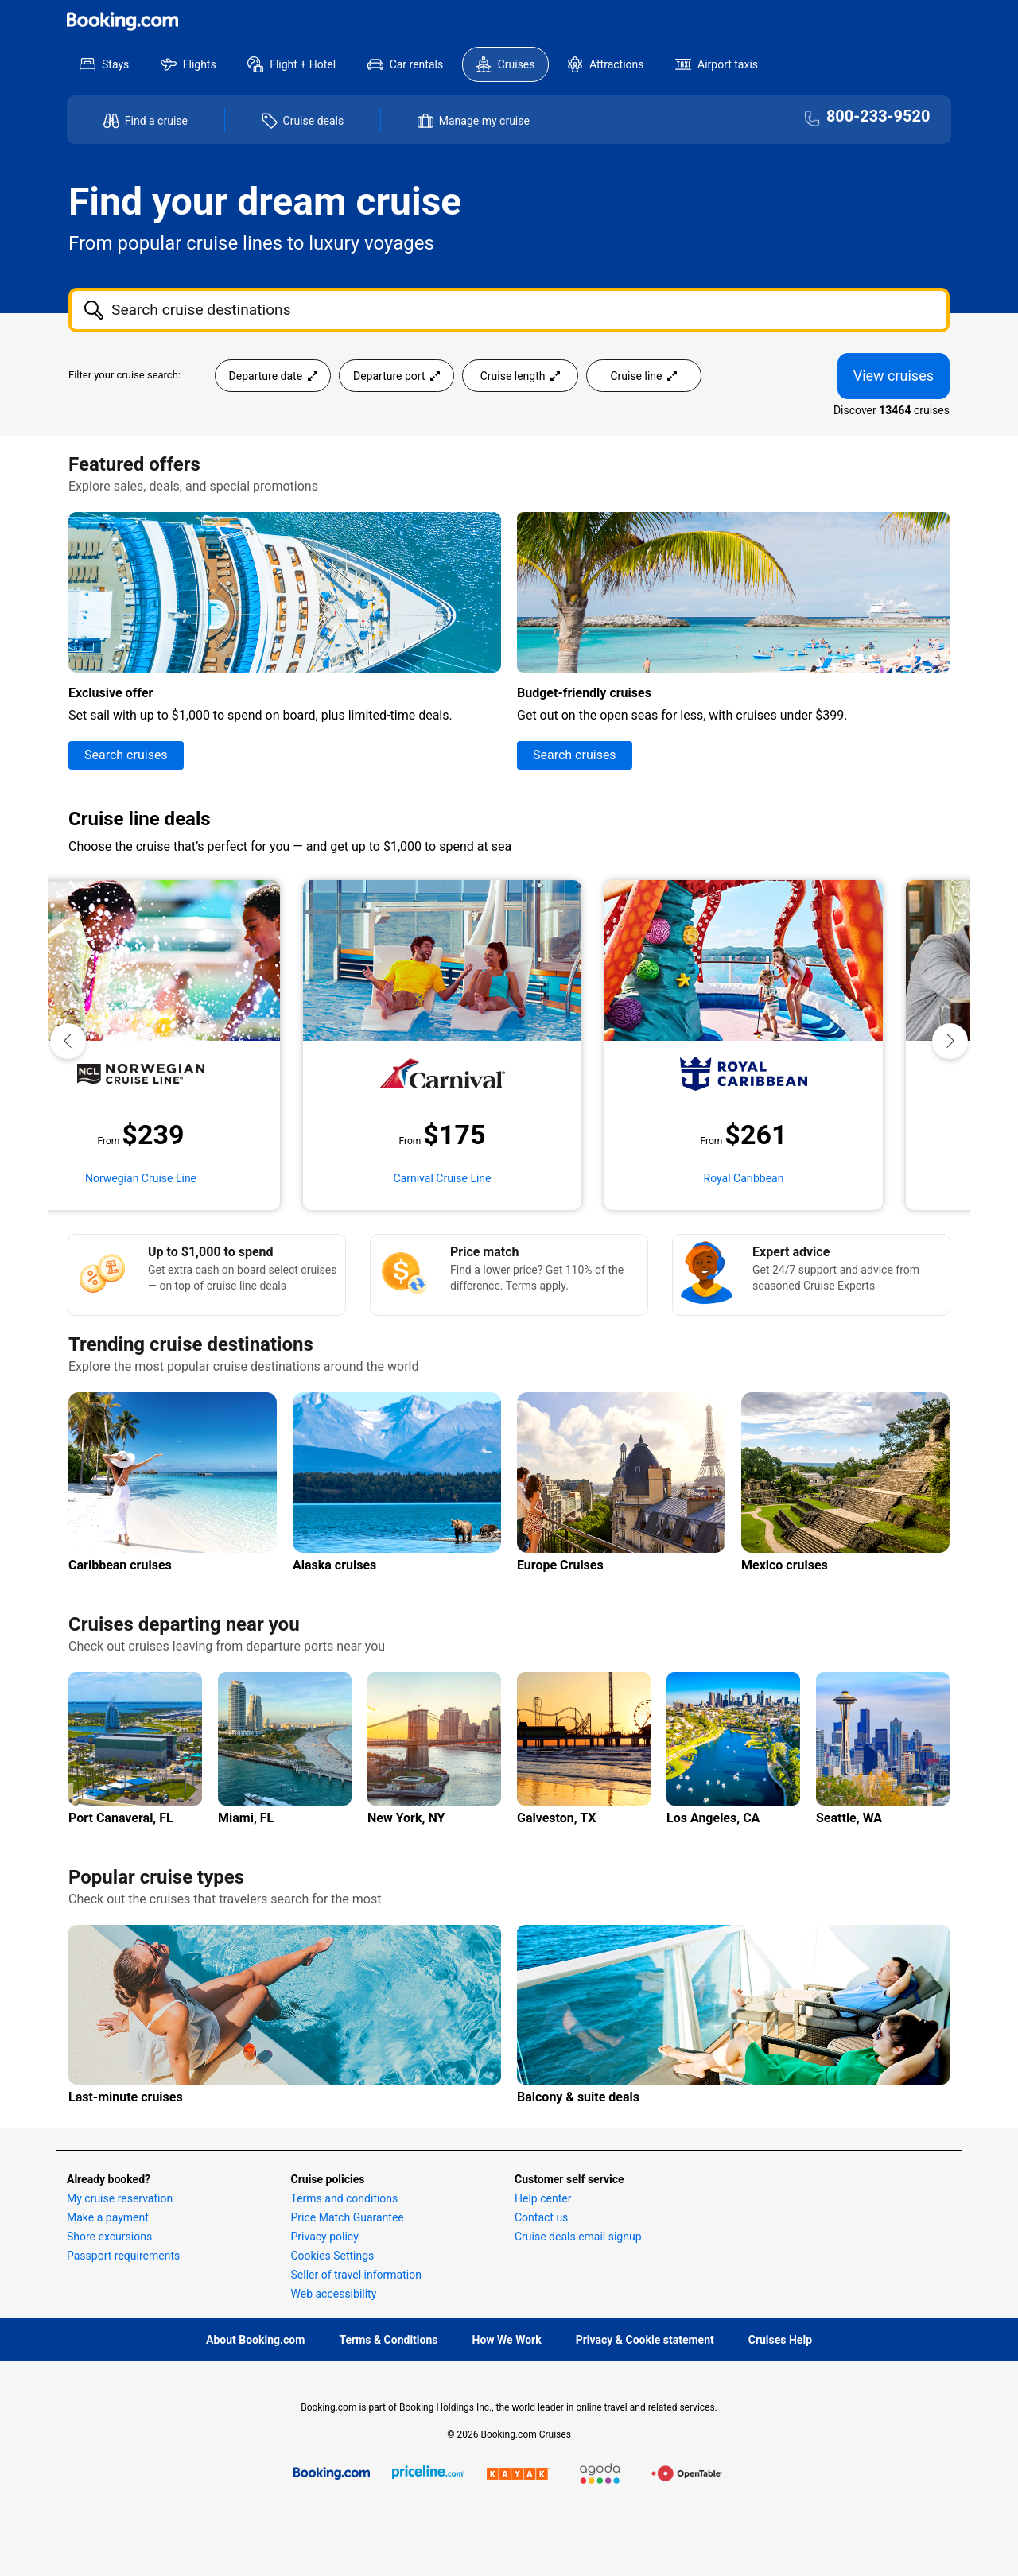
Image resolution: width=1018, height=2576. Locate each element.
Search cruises (126, 754)
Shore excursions (109, 2236)
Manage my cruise (484, 120)
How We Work (507, 2340)
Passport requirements (123, 2255)
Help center (543, 2198)
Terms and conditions (344, 2198)
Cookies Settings (333, 2255)
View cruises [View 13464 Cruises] (893, 375)
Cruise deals (313, 120)
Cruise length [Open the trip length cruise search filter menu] (520, 376)
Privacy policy (325, 2236)
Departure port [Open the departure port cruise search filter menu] (396, 376)
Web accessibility (334, 2293)
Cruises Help (780, 2340)
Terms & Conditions (388, 2340)
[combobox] (509, 310)
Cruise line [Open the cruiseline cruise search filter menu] (643, 376)
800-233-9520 (878, 117)
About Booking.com (255, 2340)
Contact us (541, 2217)
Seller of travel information (356, 2274)
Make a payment (108, 2217)
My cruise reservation (120, 2198)
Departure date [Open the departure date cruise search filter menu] (273, 376)
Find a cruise (156, 120)
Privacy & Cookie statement (645, 2340)
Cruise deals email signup (578, 2236)
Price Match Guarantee (347, 2217)
